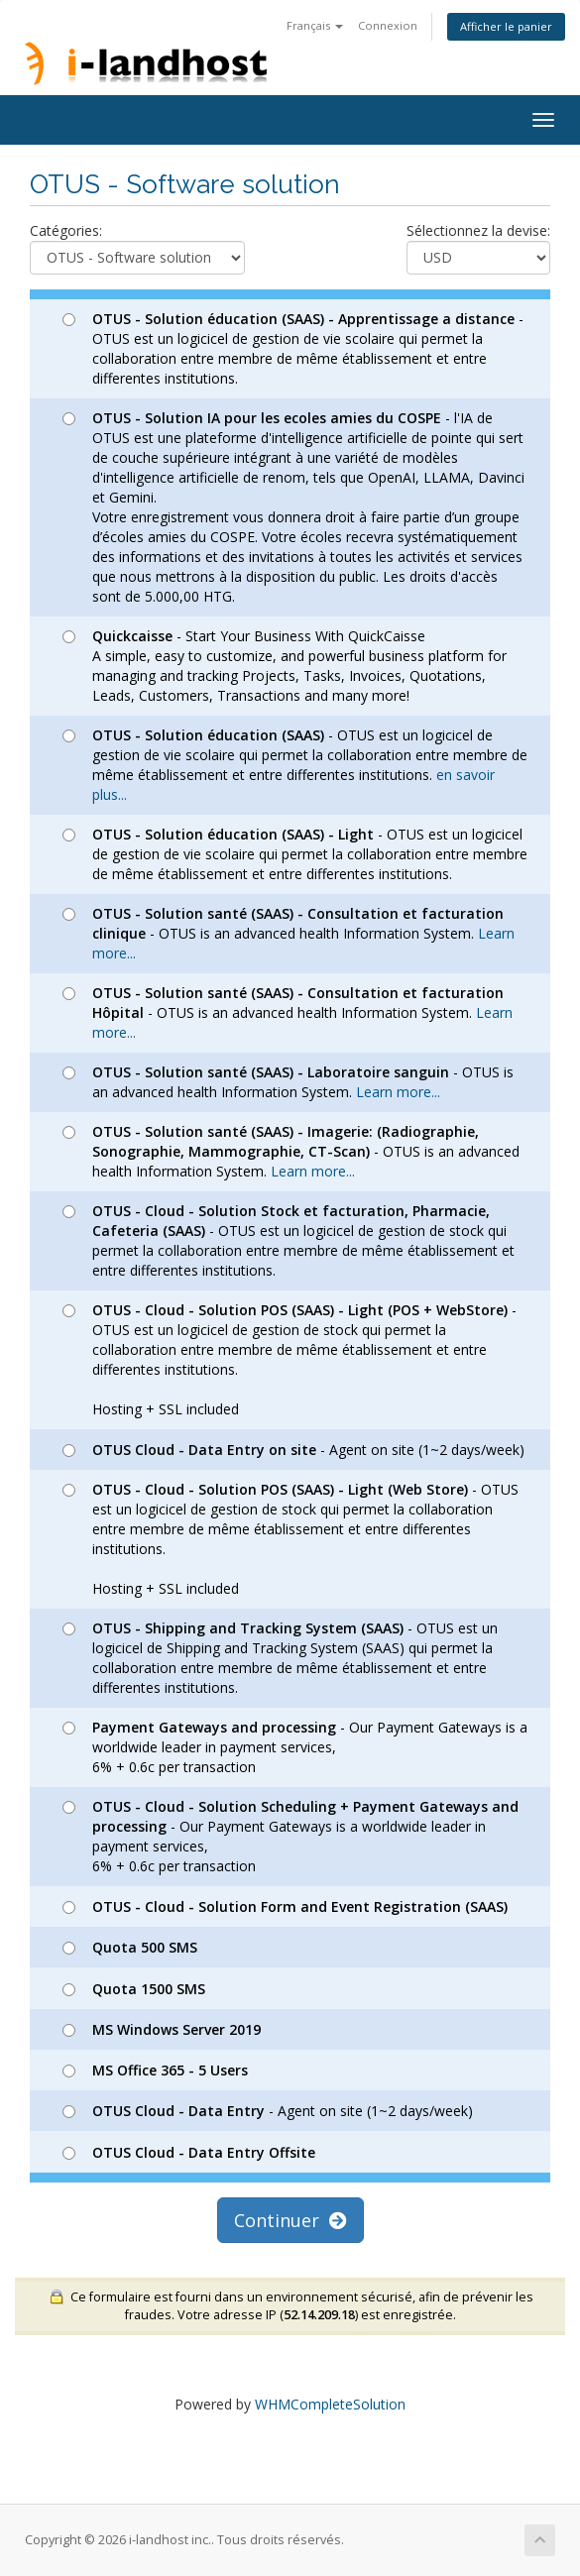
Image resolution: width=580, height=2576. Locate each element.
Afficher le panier (506, 26)
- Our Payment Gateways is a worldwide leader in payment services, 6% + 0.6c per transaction (294, 1747)
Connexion (387, 25)
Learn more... (398, 1091)
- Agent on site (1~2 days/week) (293, 1449)
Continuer (290, 2220)
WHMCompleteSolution (330, 2404)
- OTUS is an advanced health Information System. (288, 933)
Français (315, 25)
